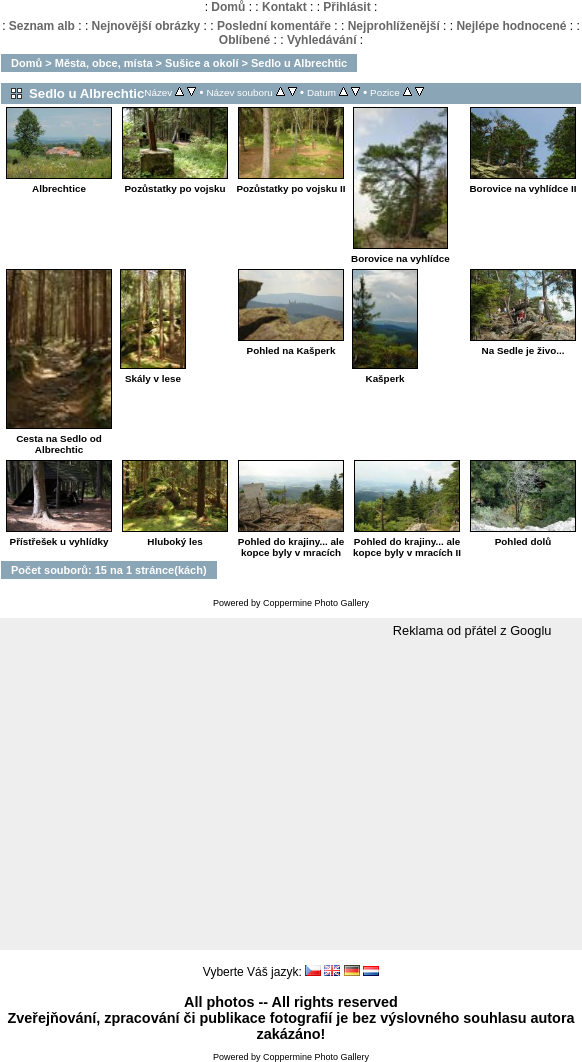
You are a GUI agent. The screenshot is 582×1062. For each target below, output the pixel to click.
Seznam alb (42, 26)
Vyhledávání (322, 40)
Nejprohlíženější (394, 26)
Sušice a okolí (201, 63)
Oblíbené (244, 40)
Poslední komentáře (274, 26)
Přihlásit (346, 7)
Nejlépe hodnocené (511, 26)
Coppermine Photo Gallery (316, 603)
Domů (228, 7)
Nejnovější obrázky (146, 26)
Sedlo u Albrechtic (299, 63)
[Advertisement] (291, 795)
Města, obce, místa (104, 63)
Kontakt (284, 7)
